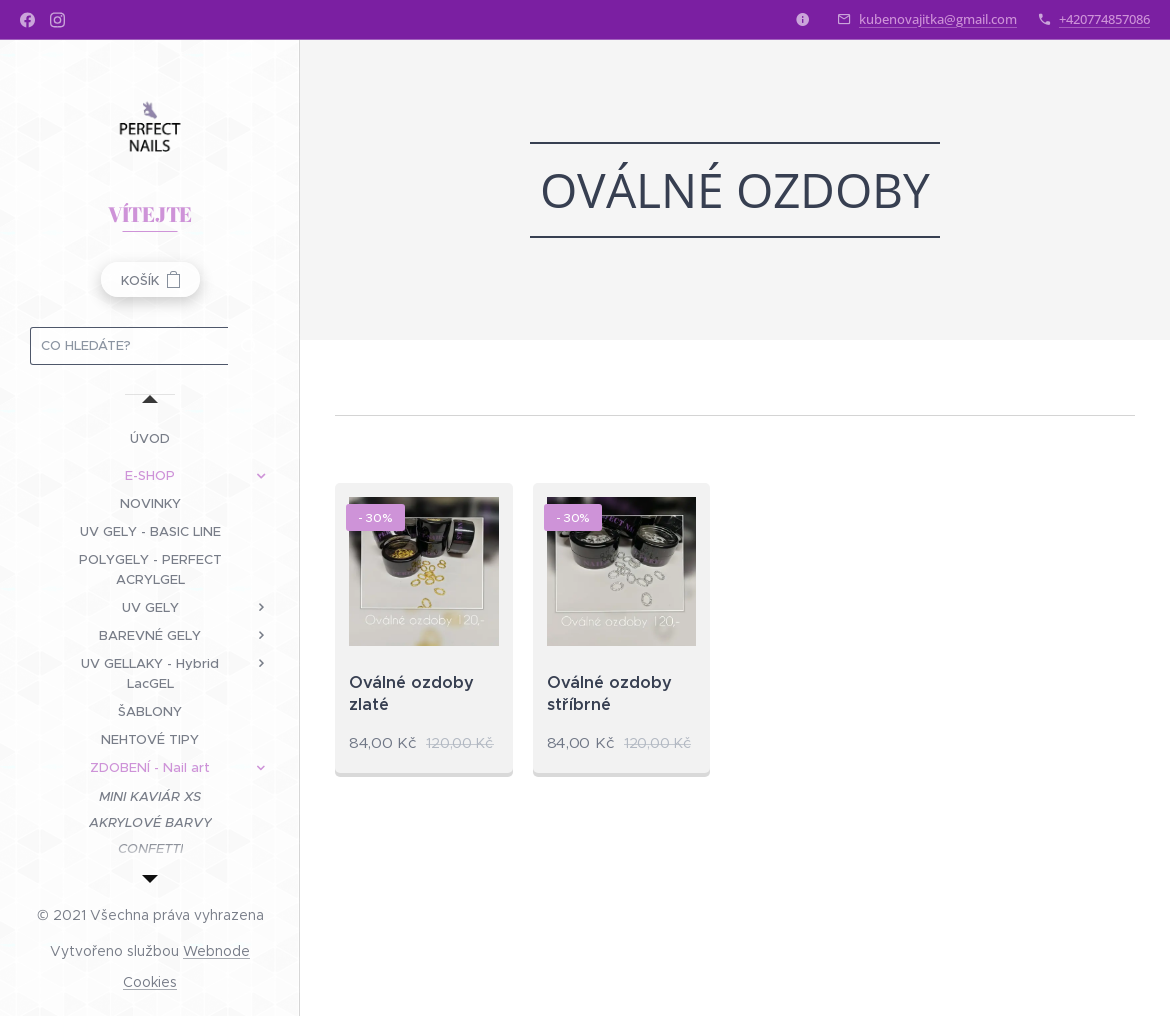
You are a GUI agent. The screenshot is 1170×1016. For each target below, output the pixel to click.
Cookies (150, 982)
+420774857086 (1104, 19)
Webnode (216, 951)
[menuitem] (150, 438)
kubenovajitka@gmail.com (938, 19)
